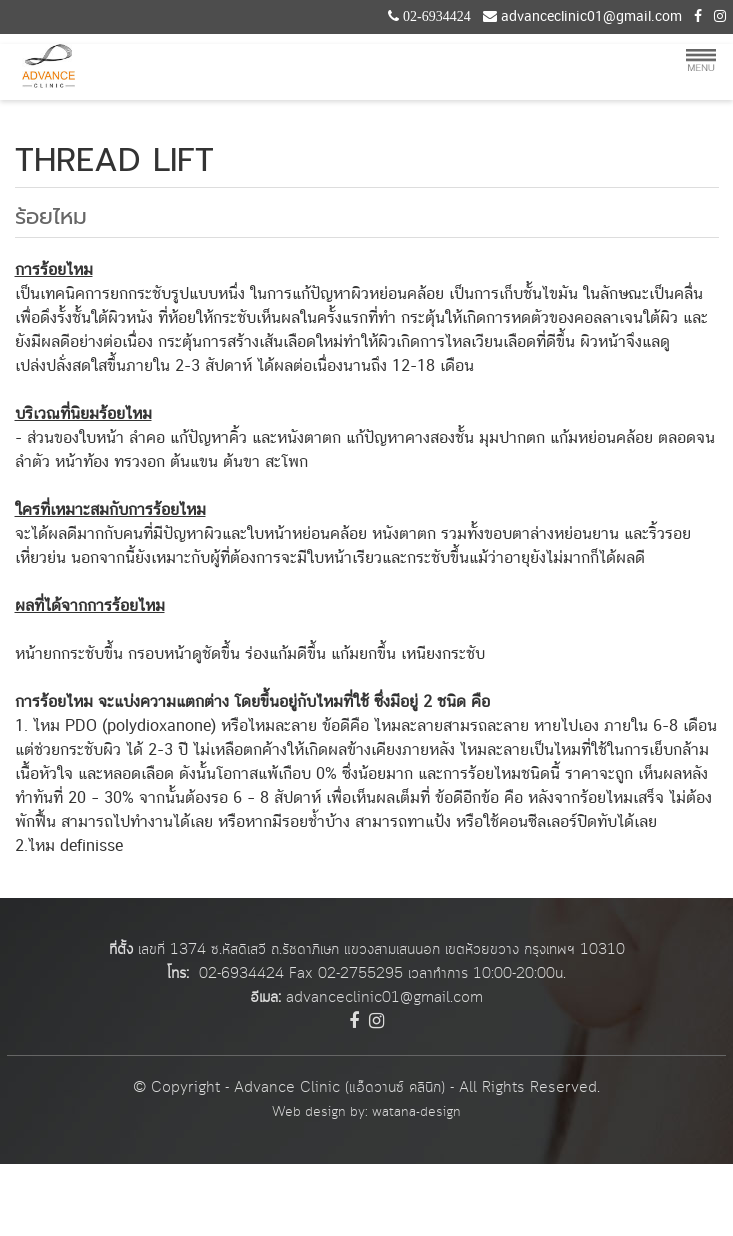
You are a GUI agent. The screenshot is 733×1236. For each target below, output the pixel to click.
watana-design (416, 1112)
